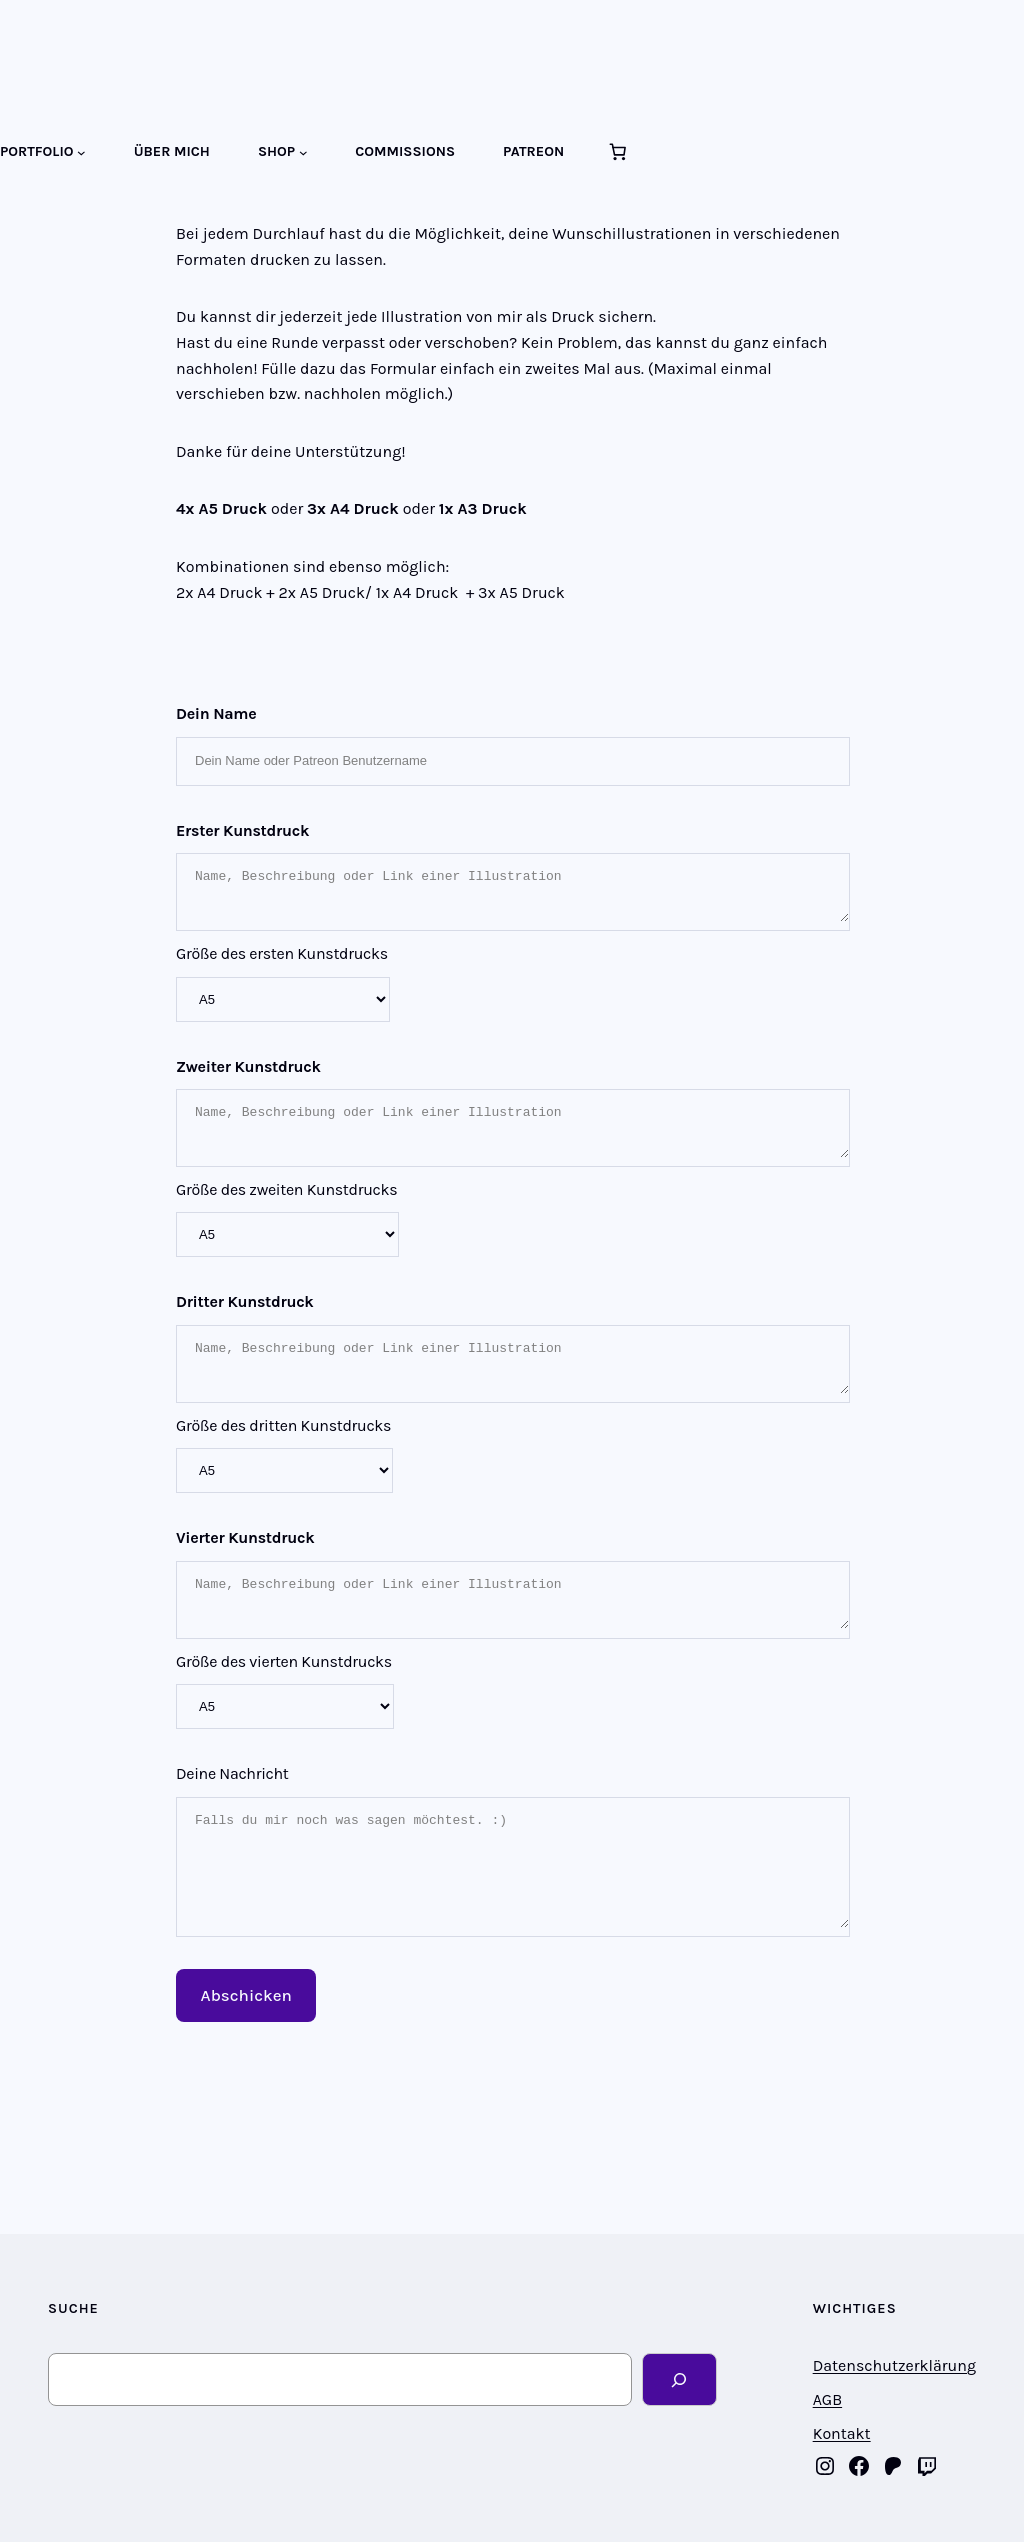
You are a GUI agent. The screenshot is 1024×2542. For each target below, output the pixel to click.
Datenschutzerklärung (894, 2365)
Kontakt (842, 2433)
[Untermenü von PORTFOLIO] (81, 152)
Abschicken (246, 1995)
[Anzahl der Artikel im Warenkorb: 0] (617, 152)
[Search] (679, 2379)
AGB (827, 2399)
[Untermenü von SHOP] (303, 152)
